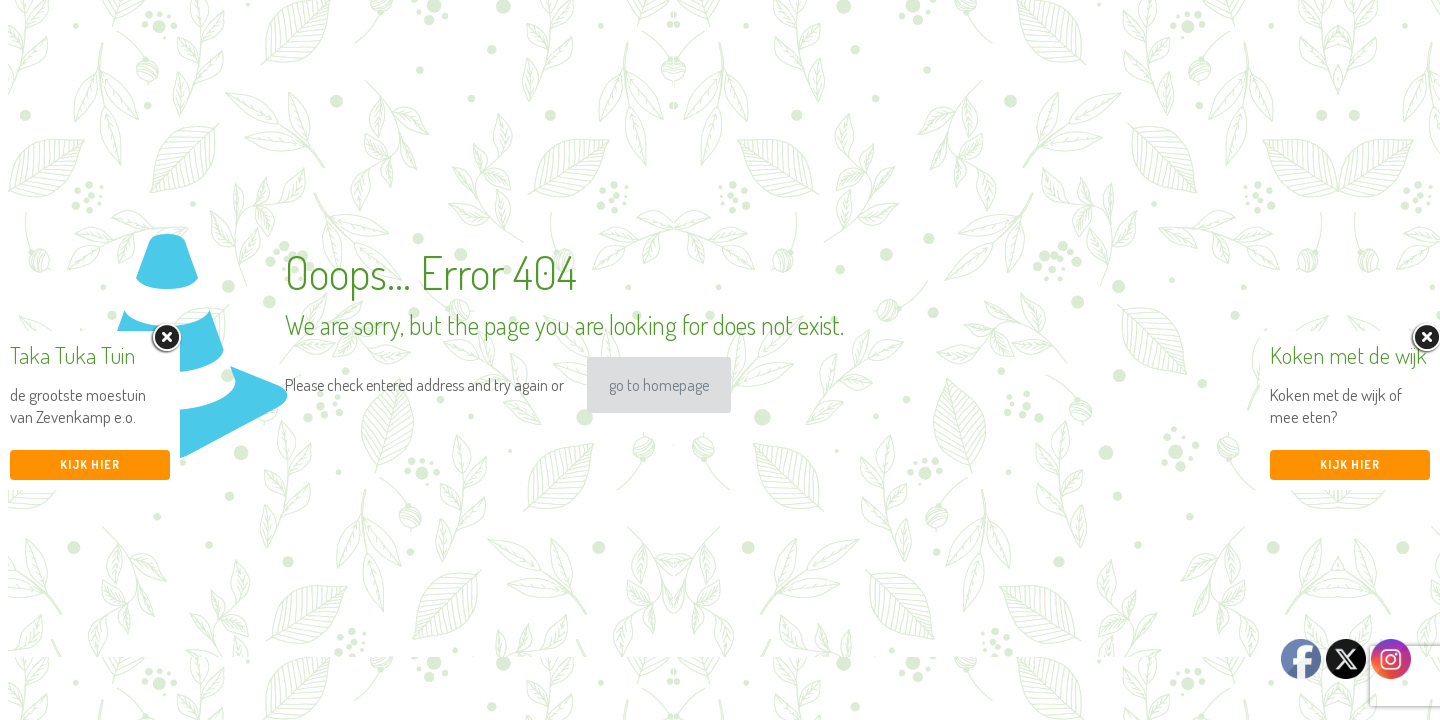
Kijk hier (90, 464)
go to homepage (659, 385)
